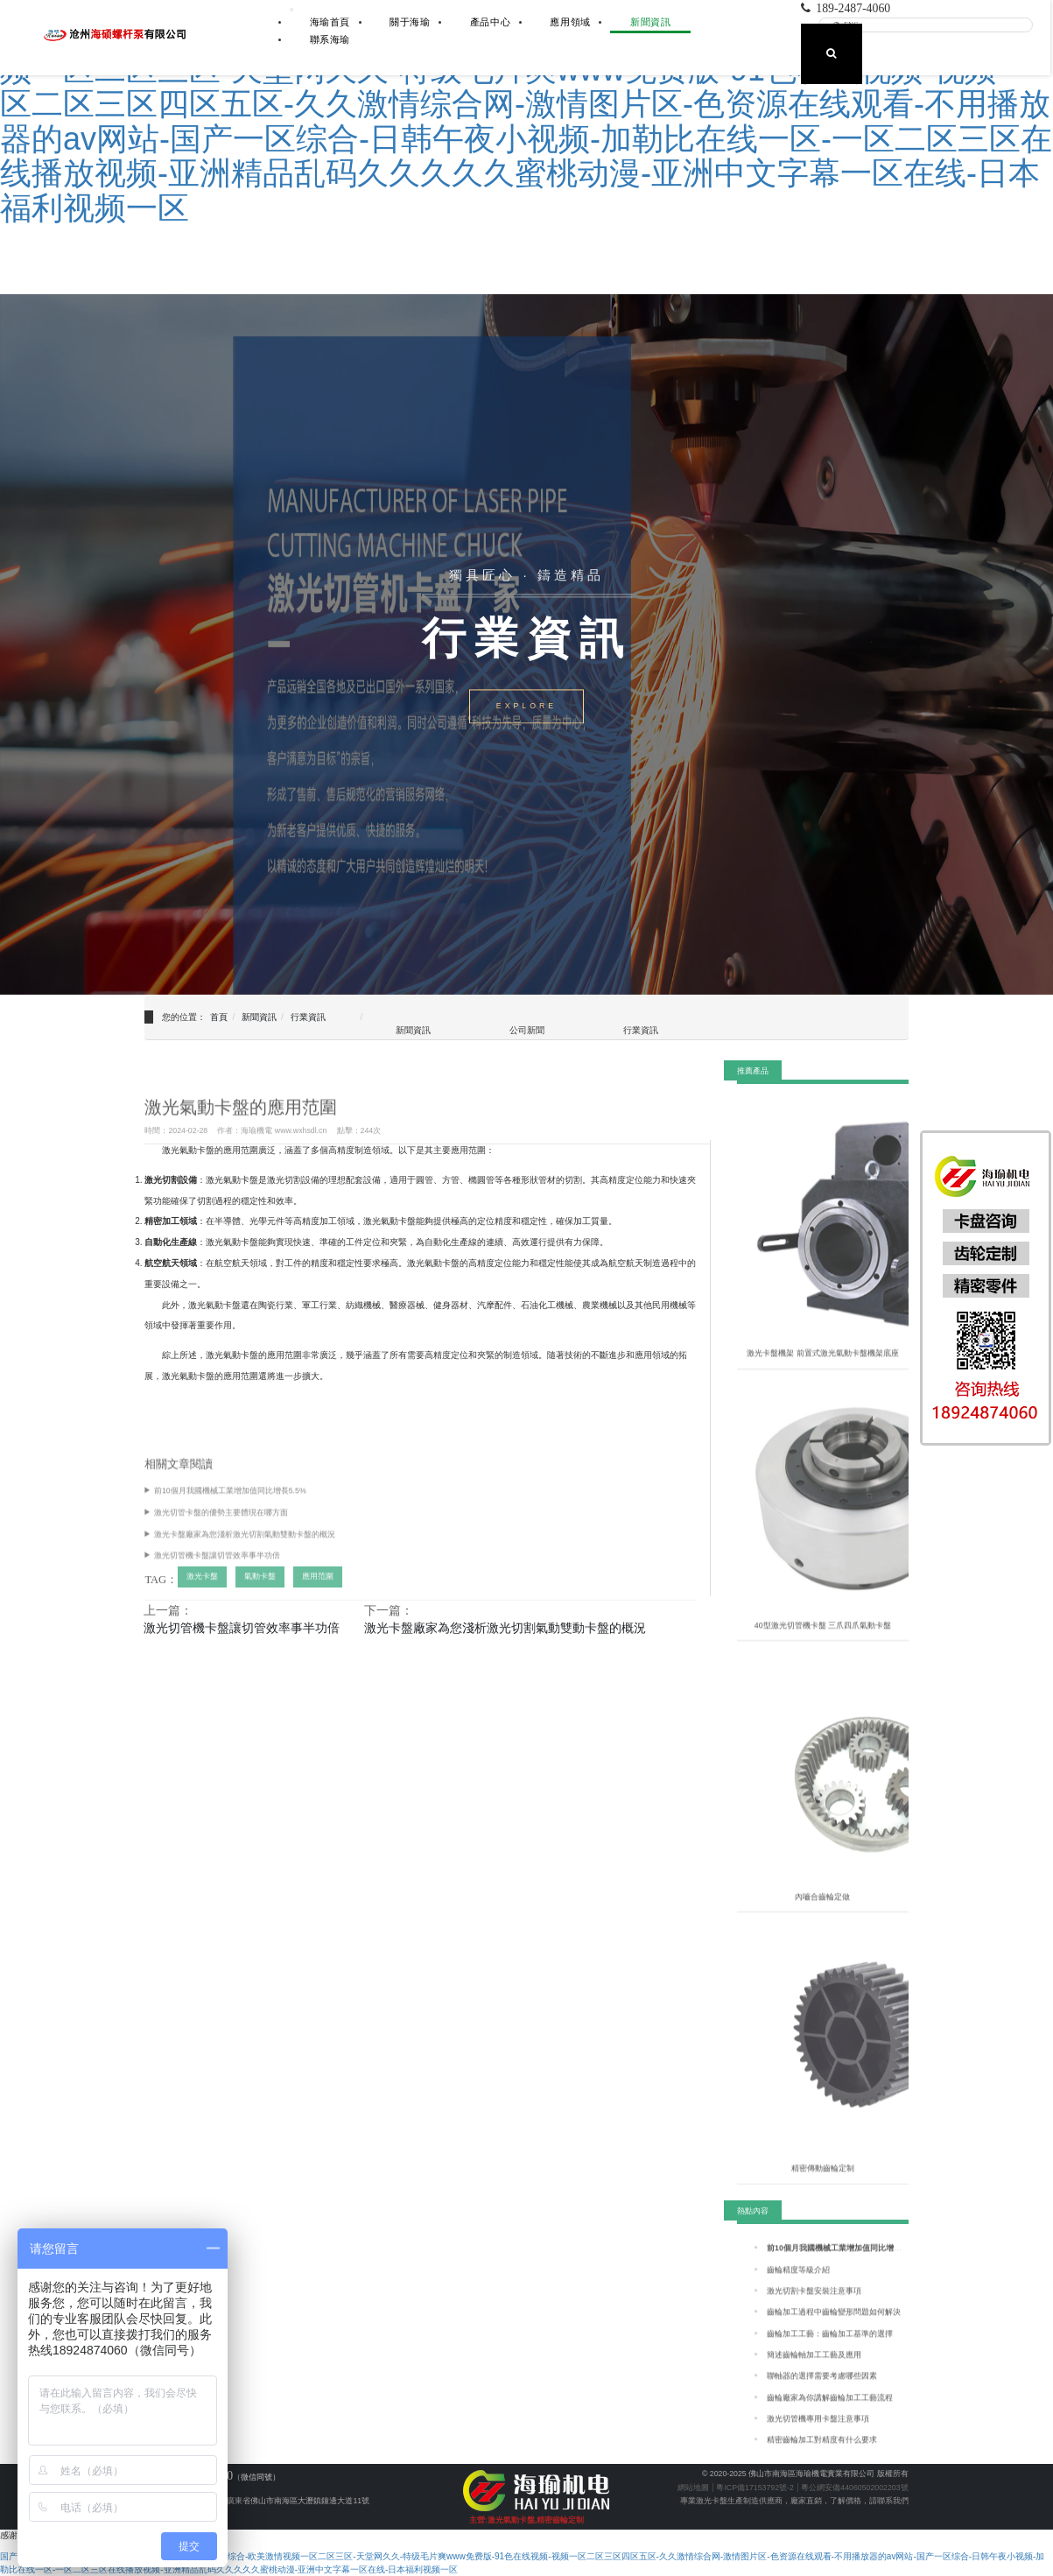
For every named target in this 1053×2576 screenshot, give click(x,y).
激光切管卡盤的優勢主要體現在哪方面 (221, 1527)
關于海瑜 (410, 22)
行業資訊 (308, 1017)
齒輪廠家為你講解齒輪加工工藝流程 (830, 2412)
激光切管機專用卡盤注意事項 (818, 2433)
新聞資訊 (650, 22)
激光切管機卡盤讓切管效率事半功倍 (217, 1570)
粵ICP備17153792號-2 (754, 2487)
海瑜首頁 (330, 22)
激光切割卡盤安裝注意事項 (814, 2305)
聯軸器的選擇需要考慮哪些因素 (822, 2391)
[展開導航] (291, 9)
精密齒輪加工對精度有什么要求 (822, 2455)
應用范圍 (317, 1591)
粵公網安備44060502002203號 (854, 2487)
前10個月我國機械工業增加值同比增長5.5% (230, 1506)
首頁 (219, 1017)
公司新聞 (526, 1030)
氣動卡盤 (260, 1591)
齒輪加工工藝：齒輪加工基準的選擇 (830, 2348)
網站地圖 (693, 2487)
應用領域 (570, 22)
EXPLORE (526, 706)
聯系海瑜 (330, 39)
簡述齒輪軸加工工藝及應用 (814, 2369)
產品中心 (490, 22)
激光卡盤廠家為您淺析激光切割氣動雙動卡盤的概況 (244, 1549)
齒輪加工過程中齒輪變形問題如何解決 (834, 2327)
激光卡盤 (202, 1591)
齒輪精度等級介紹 (798, 2284)
